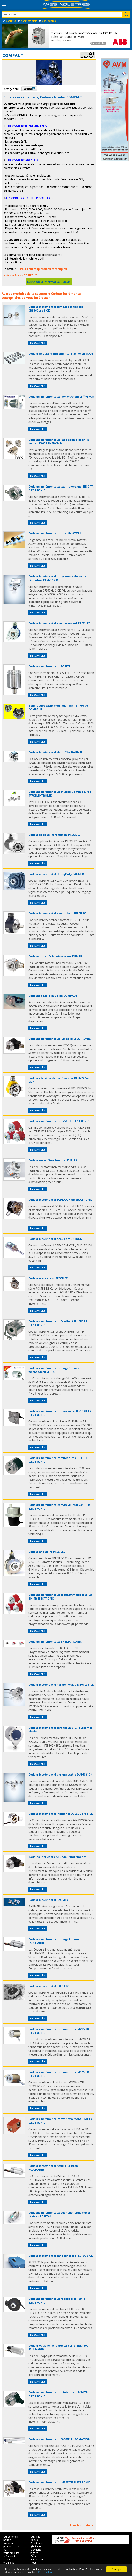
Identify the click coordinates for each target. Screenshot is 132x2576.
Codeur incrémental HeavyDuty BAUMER (56, 874)
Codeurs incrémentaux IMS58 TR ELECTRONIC (59, 2482)
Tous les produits (81, 2525)
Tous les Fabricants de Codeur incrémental (57, 1857)
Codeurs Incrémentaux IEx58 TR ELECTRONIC (58, 1121)
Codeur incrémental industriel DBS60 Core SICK (60, 1814)
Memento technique (8, 2561)
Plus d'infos (45, 2572)
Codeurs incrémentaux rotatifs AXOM (54, 533)
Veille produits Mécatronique (11, 2554)
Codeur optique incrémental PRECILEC (54, 835)
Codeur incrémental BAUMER (48, 1900)
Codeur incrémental (66, 293)
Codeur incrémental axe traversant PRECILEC (59, 623)
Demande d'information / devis (48, 282)
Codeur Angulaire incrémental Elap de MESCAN (60, 353)
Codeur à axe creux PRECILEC (48, 1278)
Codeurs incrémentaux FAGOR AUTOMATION (59, 2439)
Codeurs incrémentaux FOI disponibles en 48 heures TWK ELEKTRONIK (58, 441)
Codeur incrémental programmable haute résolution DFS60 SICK (57, 578)
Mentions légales (35, 2551)
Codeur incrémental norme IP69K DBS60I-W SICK (61, 1685)
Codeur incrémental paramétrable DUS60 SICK (60, 1774)
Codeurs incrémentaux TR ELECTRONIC (55, 1641)
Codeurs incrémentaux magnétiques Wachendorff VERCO (53, 1370)
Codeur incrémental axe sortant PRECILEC (57, 913)
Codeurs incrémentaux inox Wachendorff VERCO (61, 397)
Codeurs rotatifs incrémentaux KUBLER (55, 956)
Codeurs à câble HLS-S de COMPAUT (53, 996)
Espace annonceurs (36, 2558)
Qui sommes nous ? (10, 2538)
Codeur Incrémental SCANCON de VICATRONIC (60, 1200)
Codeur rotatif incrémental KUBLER (52, 1160)
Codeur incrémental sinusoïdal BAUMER (55, 752)
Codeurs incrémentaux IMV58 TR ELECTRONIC (59, 1039)
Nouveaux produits (9, 2545)
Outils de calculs (35, 2538)
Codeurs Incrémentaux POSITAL (50, 666)
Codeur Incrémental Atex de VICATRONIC (56, 1239)
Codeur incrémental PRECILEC (48, 1986)
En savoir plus (37, 342)
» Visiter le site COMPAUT (20, 275)
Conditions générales (36, 2545)
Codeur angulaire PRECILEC (46, 1552)
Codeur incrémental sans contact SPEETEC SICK (60, 2256)
